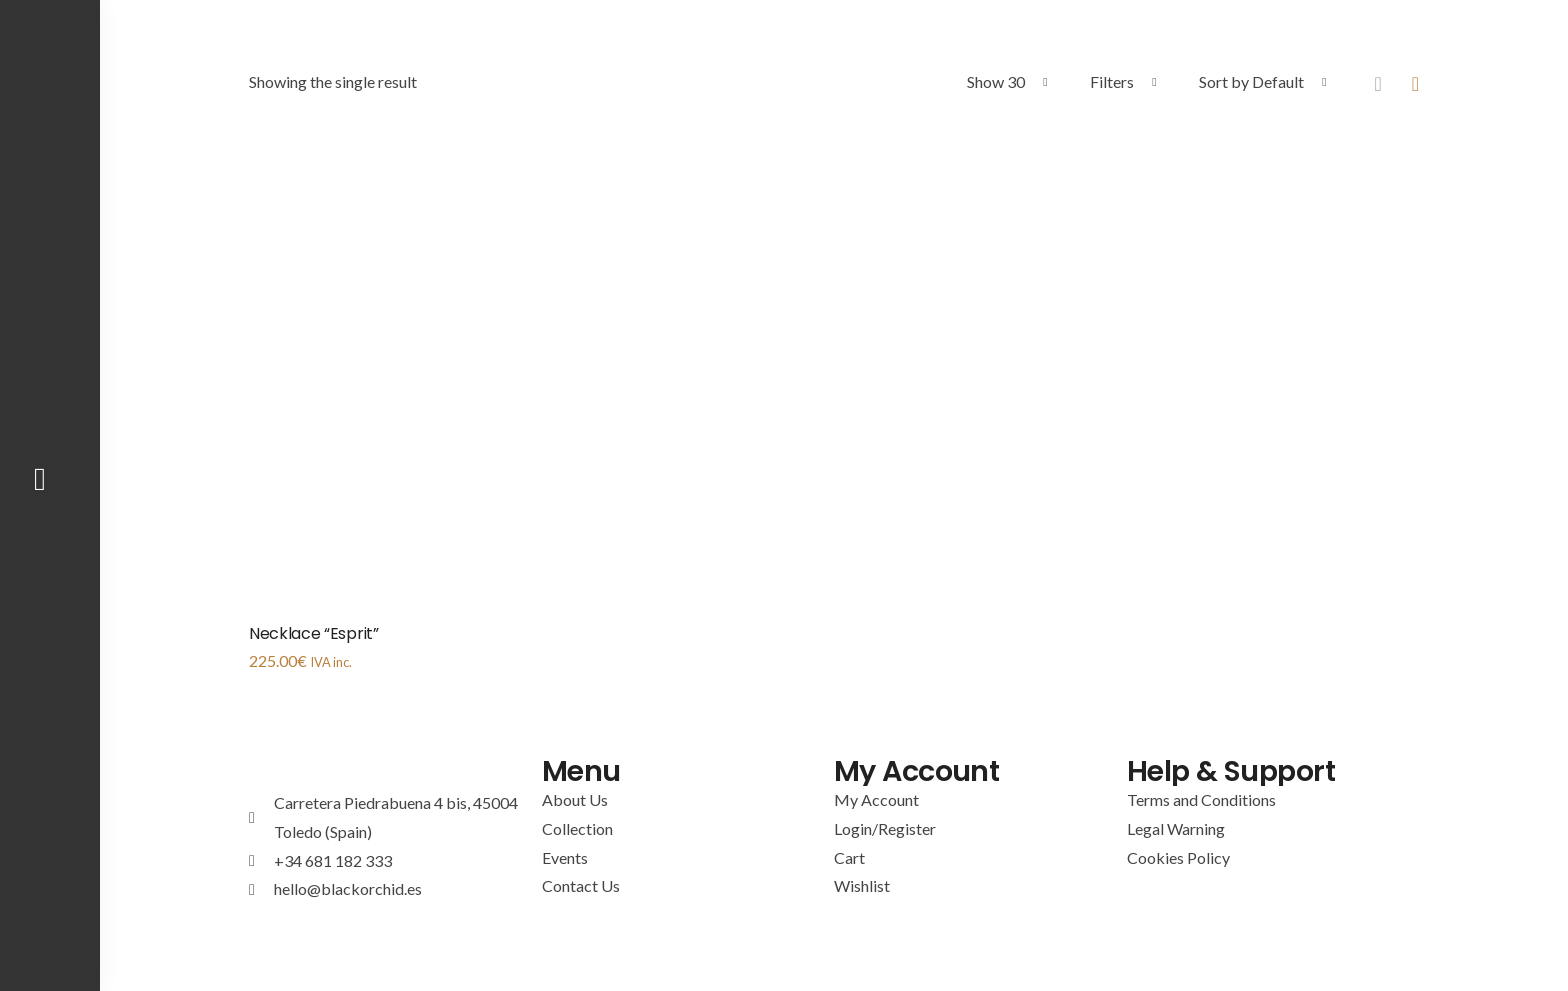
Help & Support (1236, 771)
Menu (583, 771)
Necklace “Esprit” (314, 633)
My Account (921, 771)
